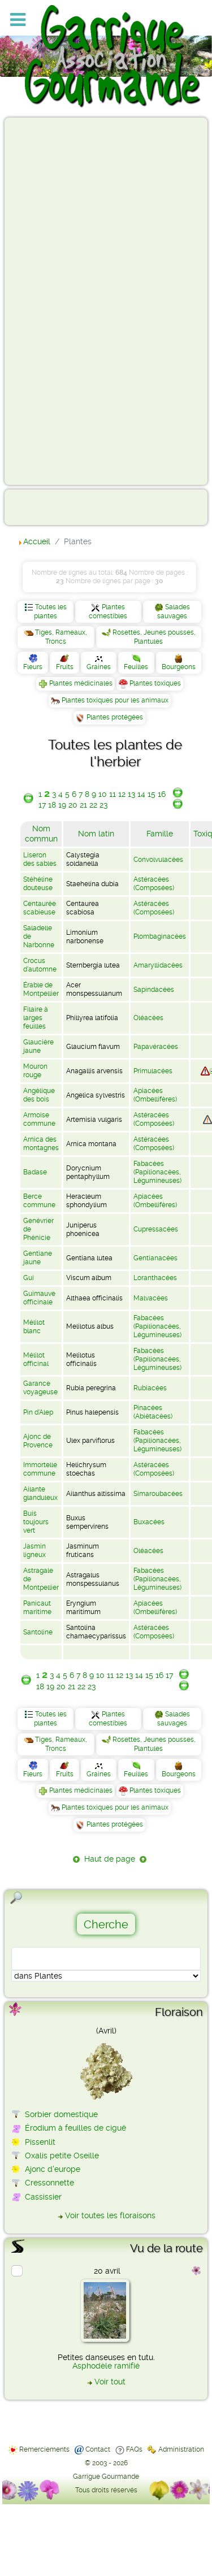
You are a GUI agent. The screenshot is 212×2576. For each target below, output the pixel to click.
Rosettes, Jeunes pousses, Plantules (154, 636)
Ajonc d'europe (52, 2169)
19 (62, 804)
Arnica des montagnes (41, 1143)
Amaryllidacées (158, 965)
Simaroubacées (158, 1494)
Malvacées (150, 1298)
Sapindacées (153, 990)
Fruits (64, 667)
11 (112, 794)
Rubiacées (150, 1388)
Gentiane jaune (37, 1258)
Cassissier (43, 2196)
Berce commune (39, 1200)
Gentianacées (155, 1258)
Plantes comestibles (108, 611)
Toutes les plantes (50, 611)
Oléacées (148, 1018)
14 (141, 794)
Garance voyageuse (40, 1388)
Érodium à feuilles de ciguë (75, 2127)
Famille (159, 833)
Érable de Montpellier (41, 989)
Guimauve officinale (39, 1298)
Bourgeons (179, 667)
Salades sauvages (173, 611)
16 (162, 794)
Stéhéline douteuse (38, 883)
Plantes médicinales (81, 683)
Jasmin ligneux (34, 1550)
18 (52, 804)
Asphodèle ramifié (106, 2365)
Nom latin (96, 833)
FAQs (134, 2449)
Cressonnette (49, 2182)
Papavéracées (155, 1047)
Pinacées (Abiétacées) (152, 1412)
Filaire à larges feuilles (35, 1017)
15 (151, 794)
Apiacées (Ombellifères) (155, 1095)
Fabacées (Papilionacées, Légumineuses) (157, 1172)
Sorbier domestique (61, 2114)
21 (83, 804)
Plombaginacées (159, 936)
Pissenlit (40, 2141)
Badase (35, 1172)
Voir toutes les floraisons (110, 2215)
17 (42, 804)
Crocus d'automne (40, 965)
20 (72, 804)
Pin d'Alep (38, 1412)
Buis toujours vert (36, 1522)
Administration (181, 2449)
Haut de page (109, 1858)
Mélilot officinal (36, 1359)
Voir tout (110, 2381)
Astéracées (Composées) (153, 883)
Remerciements (44, 2449)
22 (93, 804)
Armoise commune (39, 1119)
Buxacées (149, 1522)
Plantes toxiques (155, 683)
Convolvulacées (158, 860)
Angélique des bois (39, 1095)
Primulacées (152, 1071)
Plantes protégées (114, 717)
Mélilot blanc (34, 1327)
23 (103, 804)
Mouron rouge (35, 1071)
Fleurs (32, 667)
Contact (97, 2449)
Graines (98, 667)
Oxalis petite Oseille (62, 2155)
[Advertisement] (54, 300)
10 (102, 794)
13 (131, 794)
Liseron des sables (40, 859)
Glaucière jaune (38, 1046)
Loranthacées (155, 1278)
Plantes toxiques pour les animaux (115, 700)
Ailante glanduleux (40, 1493)
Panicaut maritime (37, 1607)
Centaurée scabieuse (39, 908)
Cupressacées (155, 1229)
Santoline (38, 1632)
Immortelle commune (40, 1469)
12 (122, 794)
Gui (28, 1278)
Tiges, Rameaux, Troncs (61, 636)
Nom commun (41, 833)
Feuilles (136, 667)
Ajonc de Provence (38, 1441)
